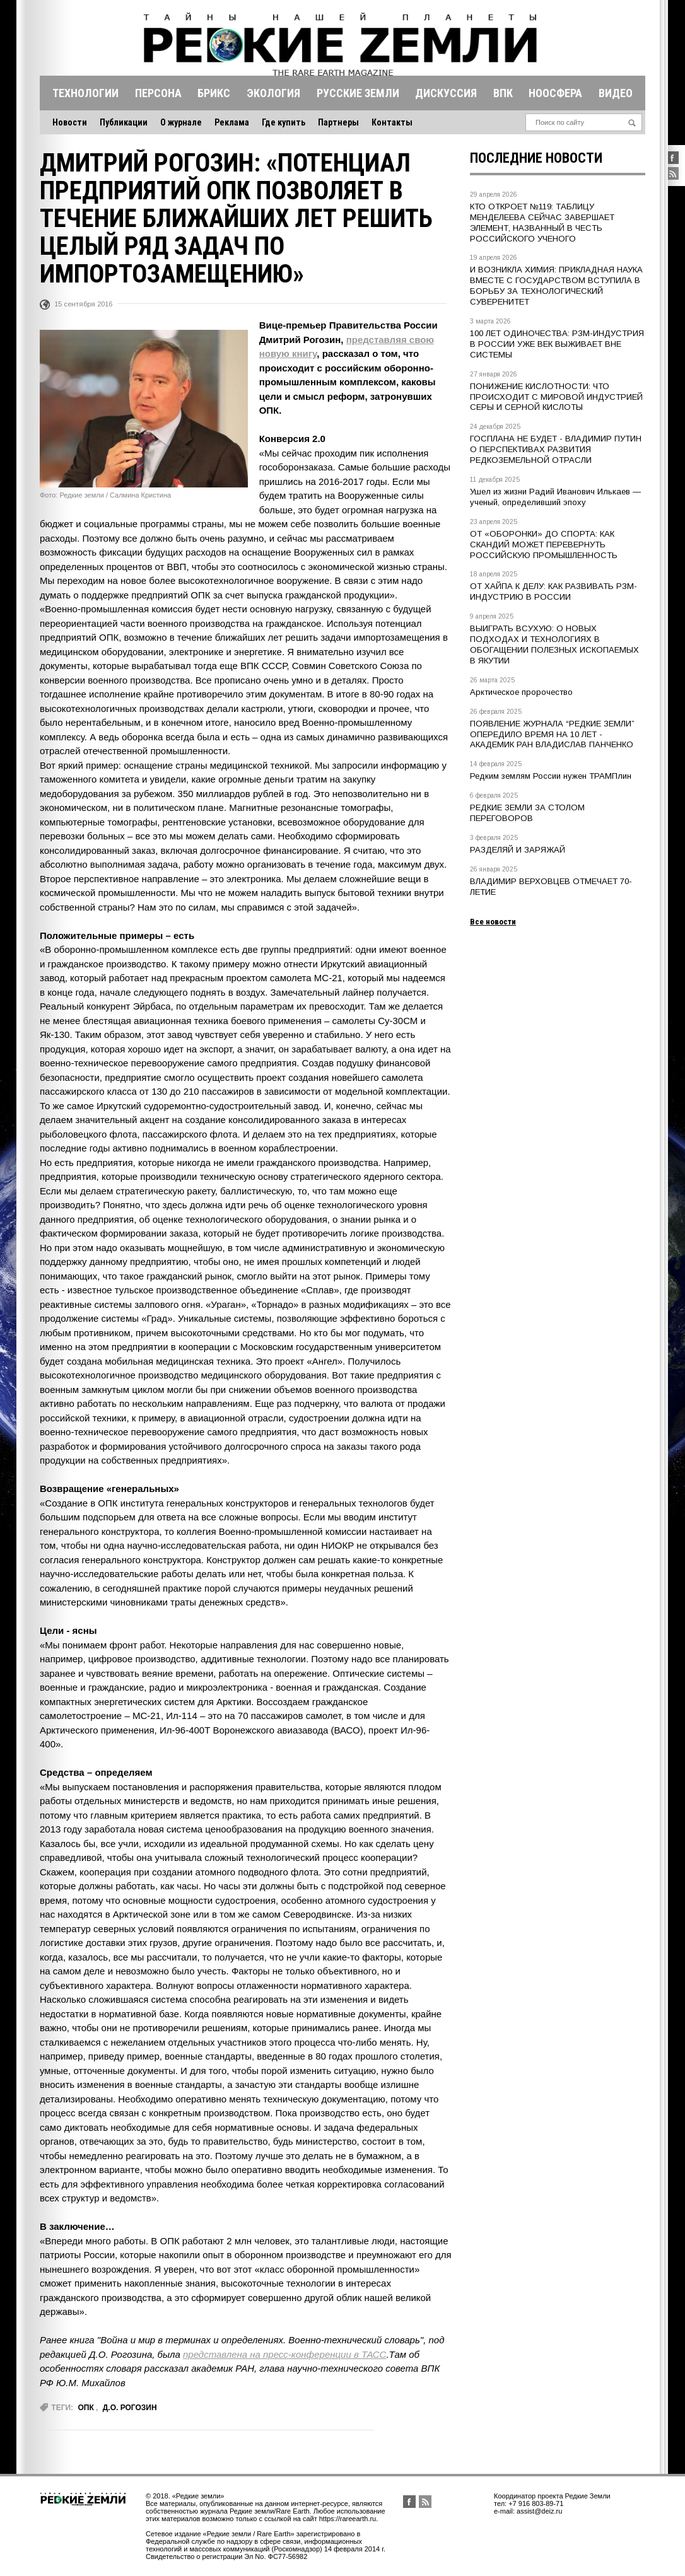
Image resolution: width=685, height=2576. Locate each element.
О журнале (181, 122)
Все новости (493, 921)
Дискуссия (446, 93)
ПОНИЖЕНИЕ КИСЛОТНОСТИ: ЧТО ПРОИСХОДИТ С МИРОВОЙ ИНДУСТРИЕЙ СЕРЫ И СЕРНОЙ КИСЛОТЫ (556, 397)
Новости (69, 122)
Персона (158, 93)
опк (85, 2407)
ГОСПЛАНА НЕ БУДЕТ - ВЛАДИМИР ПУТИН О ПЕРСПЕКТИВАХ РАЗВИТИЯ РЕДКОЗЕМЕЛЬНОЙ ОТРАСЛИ (555, 449)
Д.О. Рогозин (130, 2407)
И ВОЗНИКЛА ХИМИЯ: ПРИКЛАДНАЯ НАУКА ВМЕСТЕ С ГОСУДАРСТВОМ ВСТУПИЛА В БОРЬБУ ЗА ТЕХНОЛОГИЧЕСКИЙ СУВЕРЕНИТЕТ (556, 285)
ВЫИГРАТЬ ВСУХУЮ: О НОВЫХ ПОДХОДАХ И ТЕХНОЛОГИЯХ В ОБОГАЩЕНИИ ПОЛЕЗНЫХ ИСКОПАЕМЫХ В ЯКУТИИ (554, 644)
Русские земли (358, 93)
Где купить (283, 122)
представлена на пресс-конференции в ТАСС (284, 2354)
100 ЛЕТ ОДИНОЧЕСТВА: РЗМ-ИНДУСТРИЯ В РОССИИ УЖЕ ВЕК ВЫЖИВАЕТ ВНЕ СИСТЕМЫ (557, 344)
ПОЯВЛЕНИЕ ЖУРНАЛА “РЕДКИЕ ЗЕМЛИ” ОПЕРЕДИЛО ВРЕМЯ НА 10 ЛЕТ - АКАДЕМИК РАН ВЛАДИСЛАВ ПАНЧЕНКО (552, 734)
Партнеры (338, 122)
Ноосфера (555, 93)
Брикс (213, 93)
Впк (503, 93)
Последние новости (536, 158)
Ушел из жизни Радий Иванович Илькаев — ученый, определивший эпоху (555, 497)
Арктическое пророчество (521, 692)
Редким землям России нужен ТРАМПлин (550, 776)
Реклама (231, 122)
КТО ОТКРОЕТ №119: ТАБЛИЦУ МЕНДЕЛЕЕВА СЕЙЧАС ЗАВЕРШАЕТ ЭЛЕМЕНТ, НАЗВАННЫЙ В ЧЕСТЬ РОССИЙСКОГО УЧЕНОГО (542, 222)
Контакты (392, 122)
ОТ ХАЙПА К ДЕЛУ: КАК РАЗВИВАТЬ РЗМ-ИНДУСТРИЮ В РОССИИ (553, 591)
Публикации (124, 122)
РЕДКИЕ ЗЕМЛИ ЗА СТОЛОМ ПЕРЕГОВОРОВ (527, 813)
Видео (616, 93)
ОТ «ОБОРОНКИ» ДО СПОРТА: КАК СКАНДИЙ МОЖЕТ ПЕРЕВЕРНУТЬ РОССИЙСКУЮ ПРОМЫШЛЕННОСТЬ (544, 544)
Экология (273, 93)
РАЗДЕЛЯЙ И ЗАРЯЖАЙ (517, 849)
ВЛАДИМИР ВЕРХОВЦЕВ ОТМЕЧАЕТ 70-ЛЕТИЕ (551, 887)
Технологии (85, 93)
